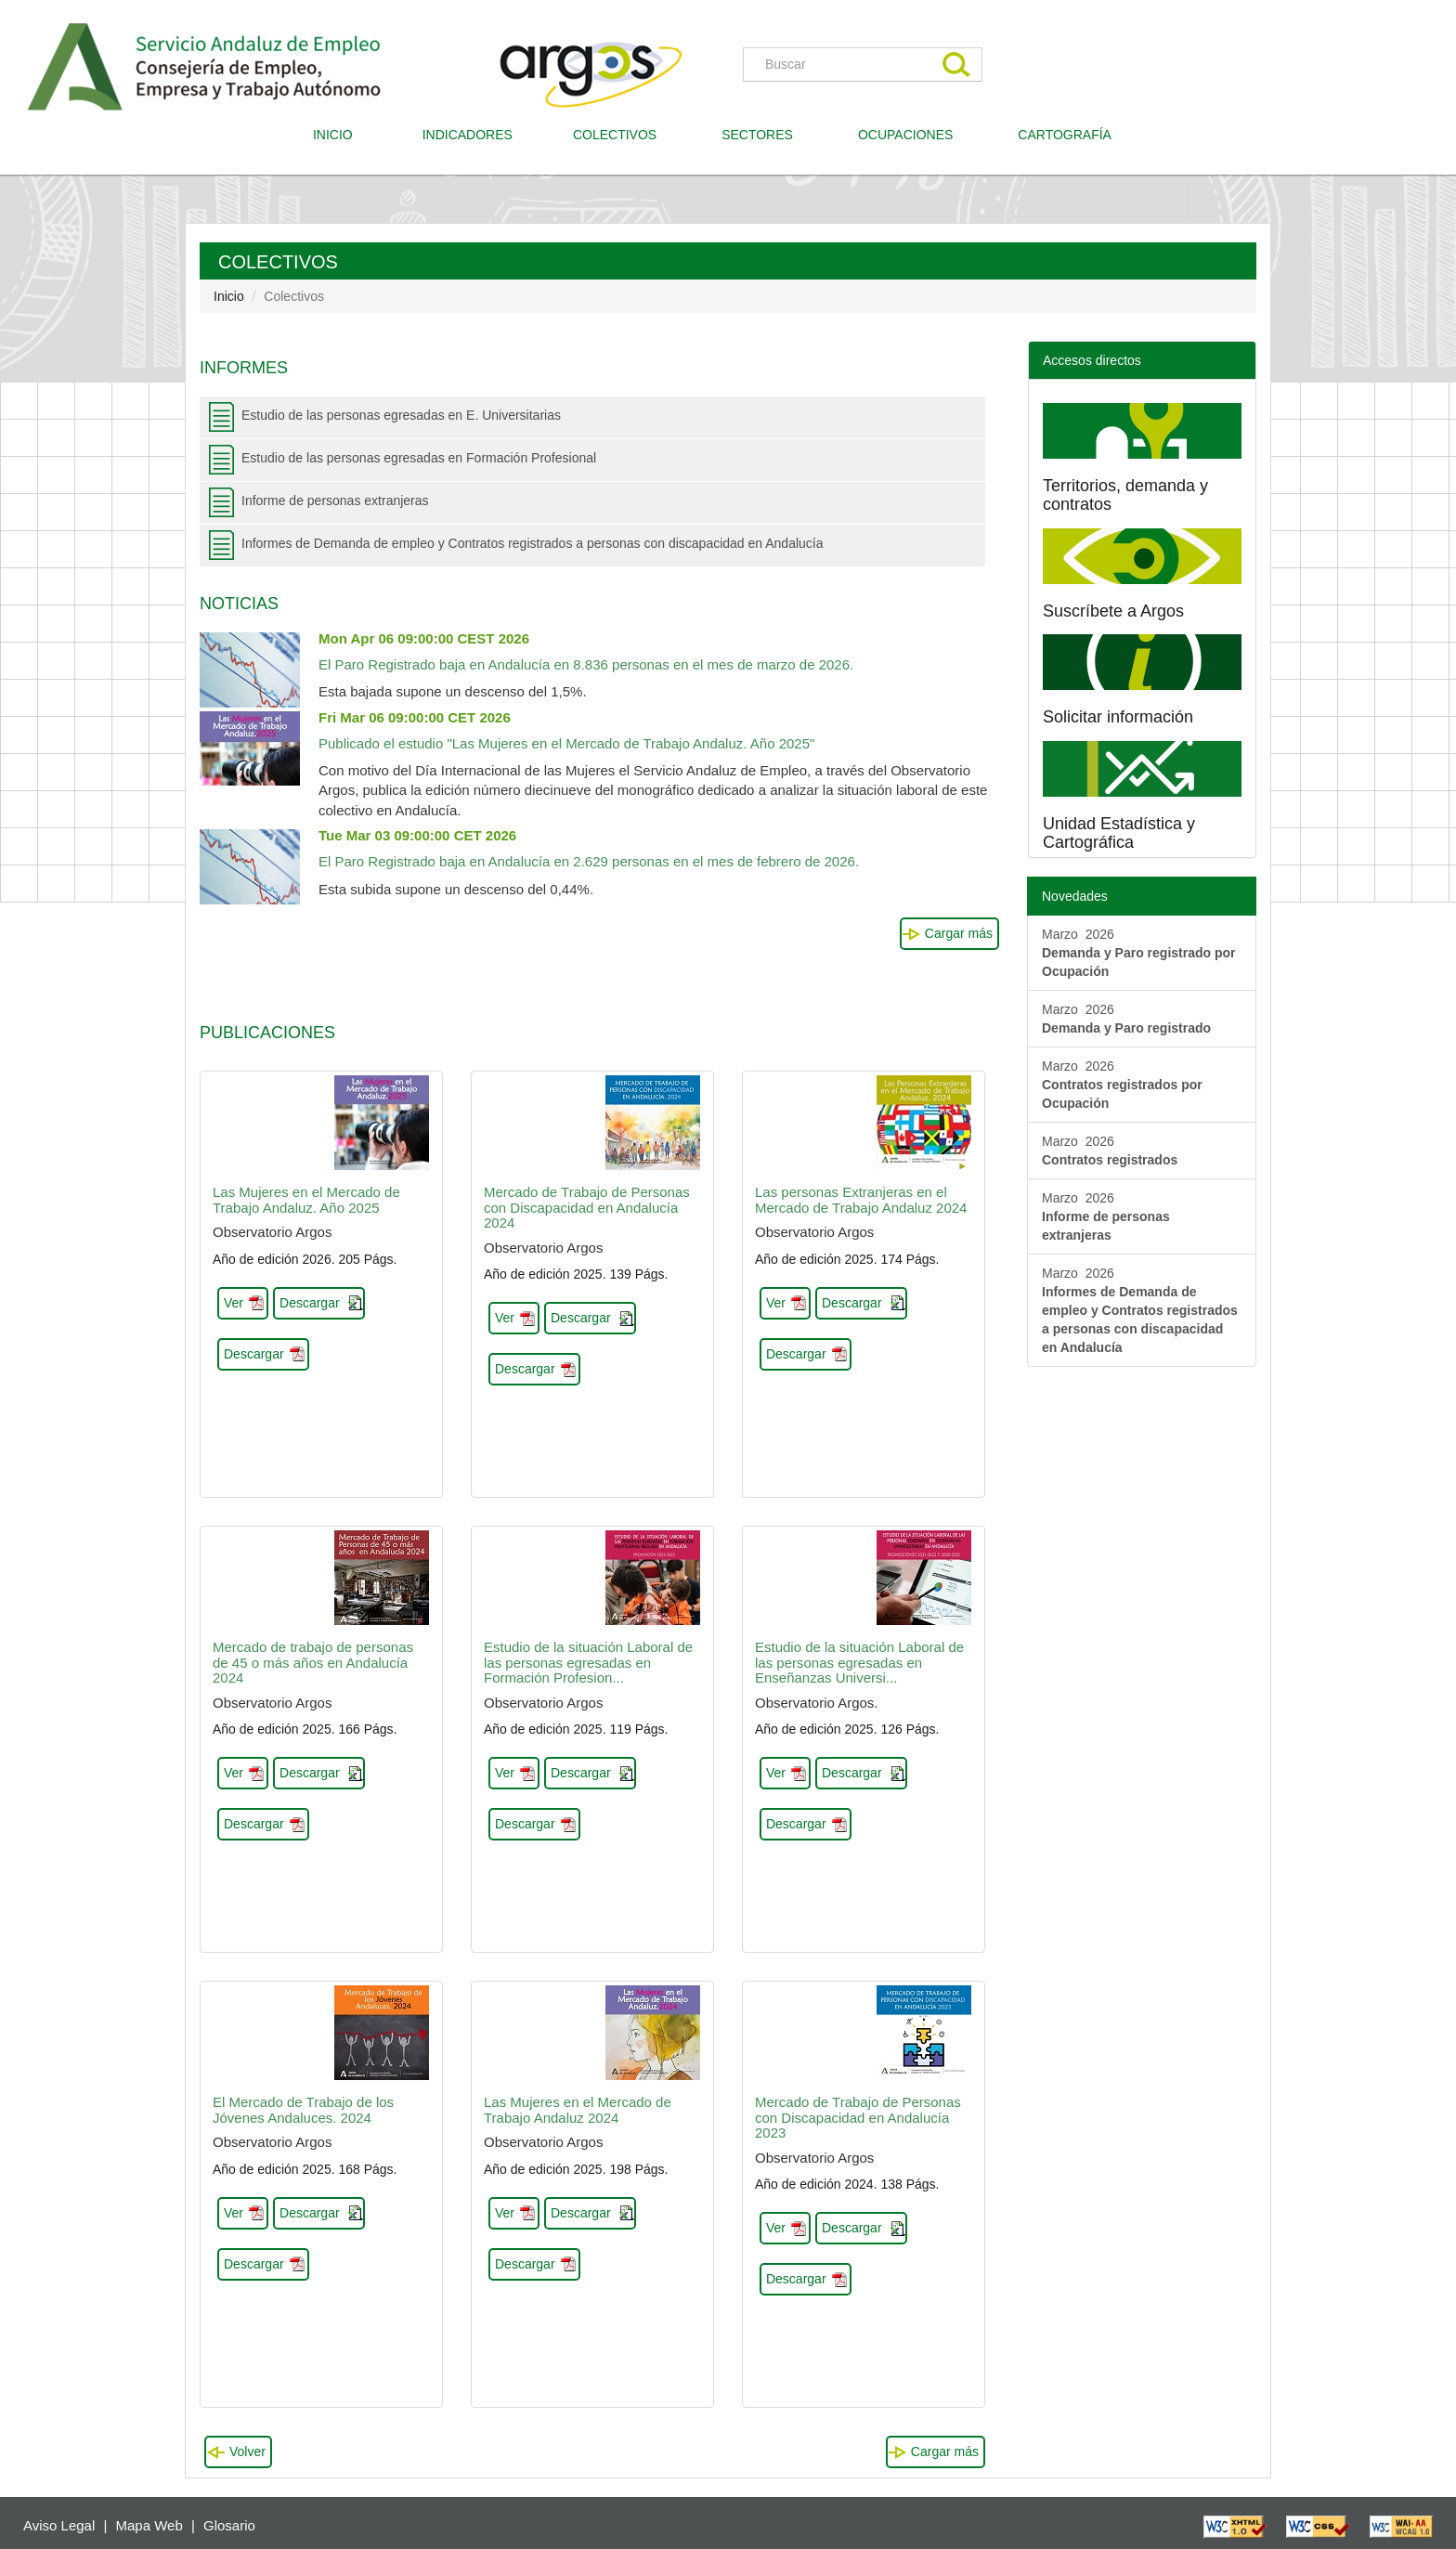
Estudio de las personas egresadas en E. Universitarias (401, 415)
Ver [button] (233, 1302)
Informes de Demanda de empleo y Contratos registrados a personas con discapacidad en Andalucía (532, 543)
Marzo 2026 (1139, 953)
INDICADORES (467, 134)
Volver (247, 2451)
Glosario (229, 2525)
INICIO (340, 133)
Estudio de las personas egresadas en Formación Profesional (418, 457)
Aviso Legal (59, 2525)
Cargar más (959, 933)
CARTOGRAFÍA (1065, 134)
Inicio (229, 296)
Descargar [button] (310, 1302)
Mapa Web (149, 2525)
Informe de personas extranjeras (335, 500)
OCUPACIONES (905, 134)
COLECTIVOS (621, 133)
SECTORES (757, 134)
